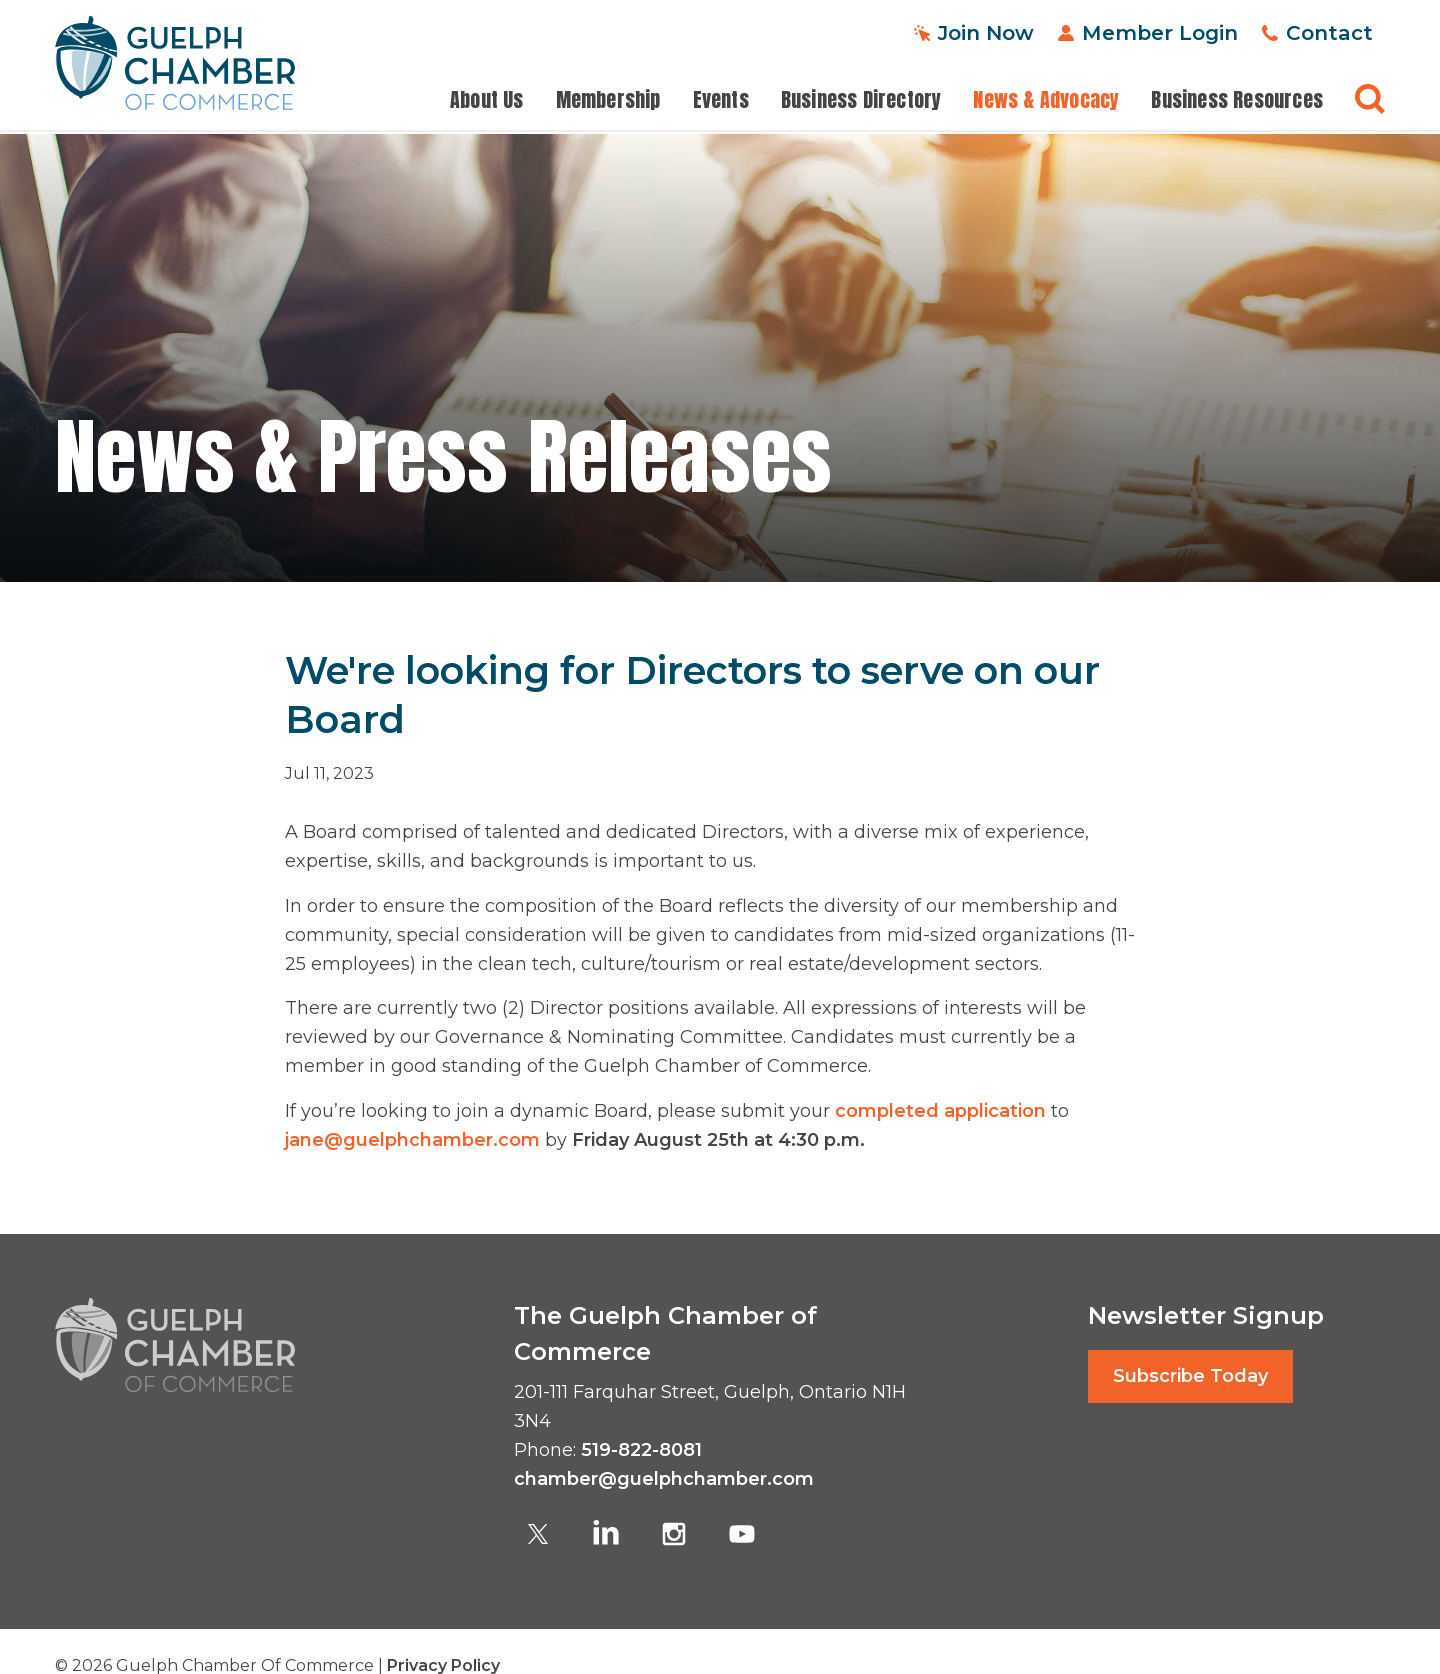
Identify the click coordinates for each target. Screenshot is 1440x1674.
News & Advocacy (1046, 100)
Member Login (1160, 32)
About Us (487, 100)
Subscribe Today (1190, 1376)
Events (721, 100)
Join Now (986, 32)
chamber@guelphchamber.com (664, 1479)
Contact (1329, 32)
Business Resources (1237, 100)
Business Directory (861, 100)
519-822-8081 (641, 1450)
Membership (608, 100)
